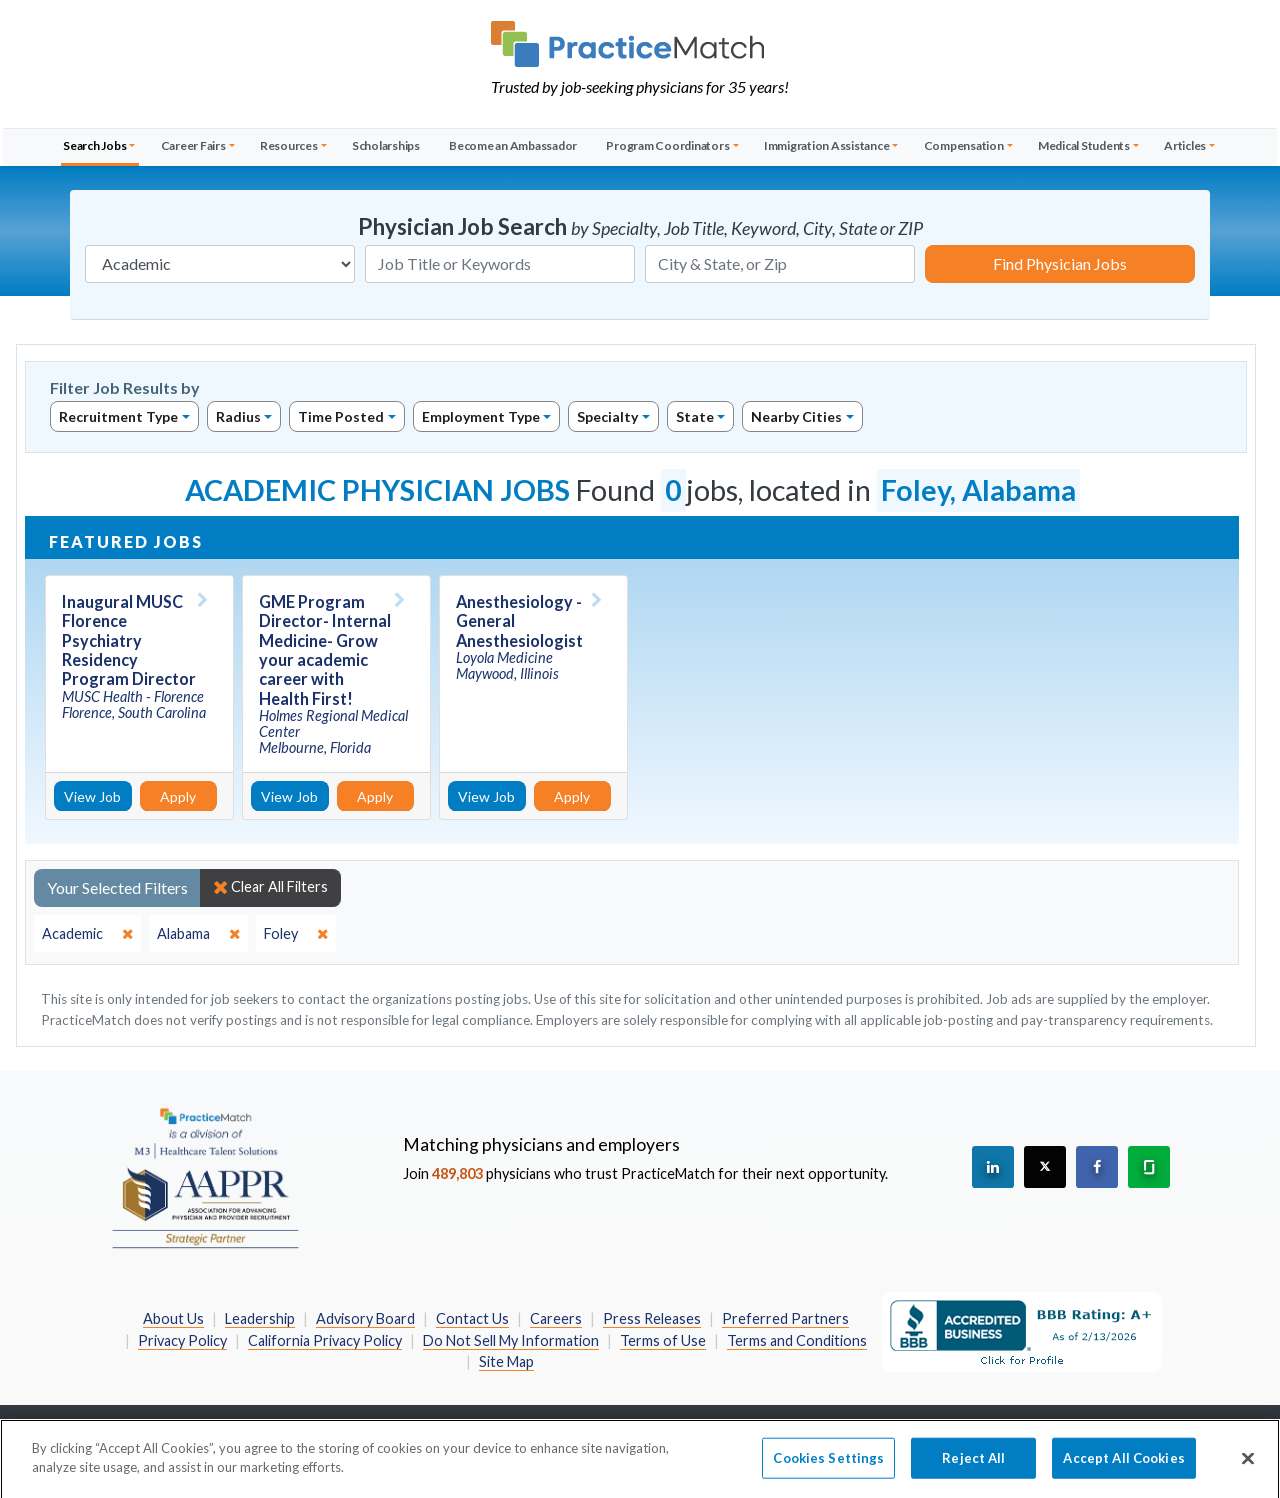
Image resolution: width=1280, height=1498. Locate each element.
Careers (556, 1318)
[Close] (1248, 1466)
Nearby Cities (796, 416)
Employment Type (481, 416)
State (695, 416)
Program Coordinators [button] (667, 145)
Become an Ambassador (513, 145)
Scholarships (386, 145)
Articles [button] (1185, 145)
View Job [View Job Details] (92, 796)
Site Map (506, 1361)
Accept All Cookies (1123, 1465)
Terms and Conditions (797, 1340)
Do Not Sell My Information (511, 1340)
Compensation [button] (964, 145)
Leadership (260, 1318)
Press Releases (652, 1318)
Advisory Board (365, 1318)
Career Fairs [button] (193, 145)
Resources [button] (289, 145)
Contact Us (472, 1318)
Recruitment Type (118, 416)
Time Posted (341, 416)
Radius (238, 416)
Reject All (973, 1465)
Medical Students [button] (1084, 145)
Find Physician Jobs (1060, 263)
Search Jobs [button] (94, 145)
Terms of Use (663, 1340)
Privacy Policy (182, 1340)
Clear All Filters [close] (270, 887)
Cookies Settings (828, 1465)
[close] (87, 934)
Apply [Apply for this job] (178, 796)
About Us (173, 1318)
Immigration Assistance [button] (827, 145)
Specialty (607, 416)
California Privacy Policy (325, 1340)
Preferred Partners (785, 1318)
